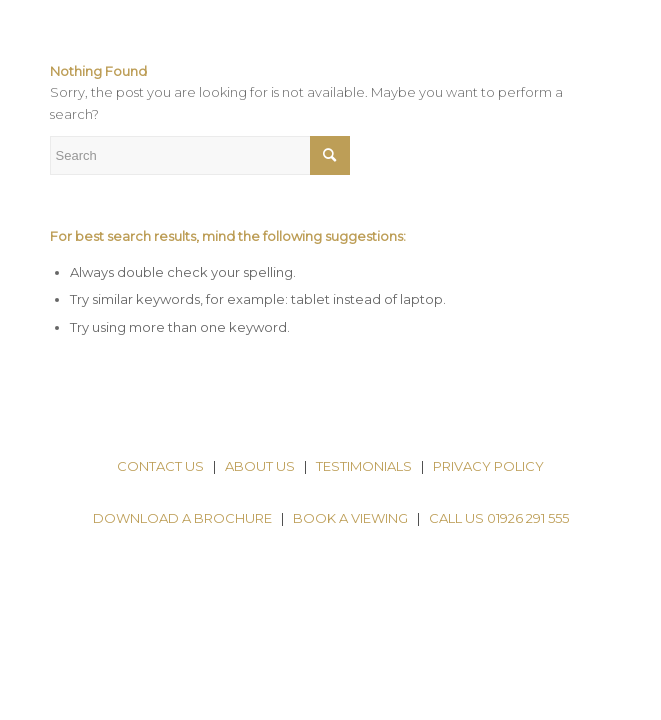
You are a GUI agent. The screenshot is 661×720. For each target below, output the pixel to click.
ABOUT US (260, 466)
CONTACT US (160, 466)
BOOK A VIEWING (350, 518)
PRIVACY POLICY (488, 466)
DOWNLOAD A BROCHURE (182, 518)
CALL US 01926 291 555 (499, 518)
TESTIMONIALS (364, 466)
